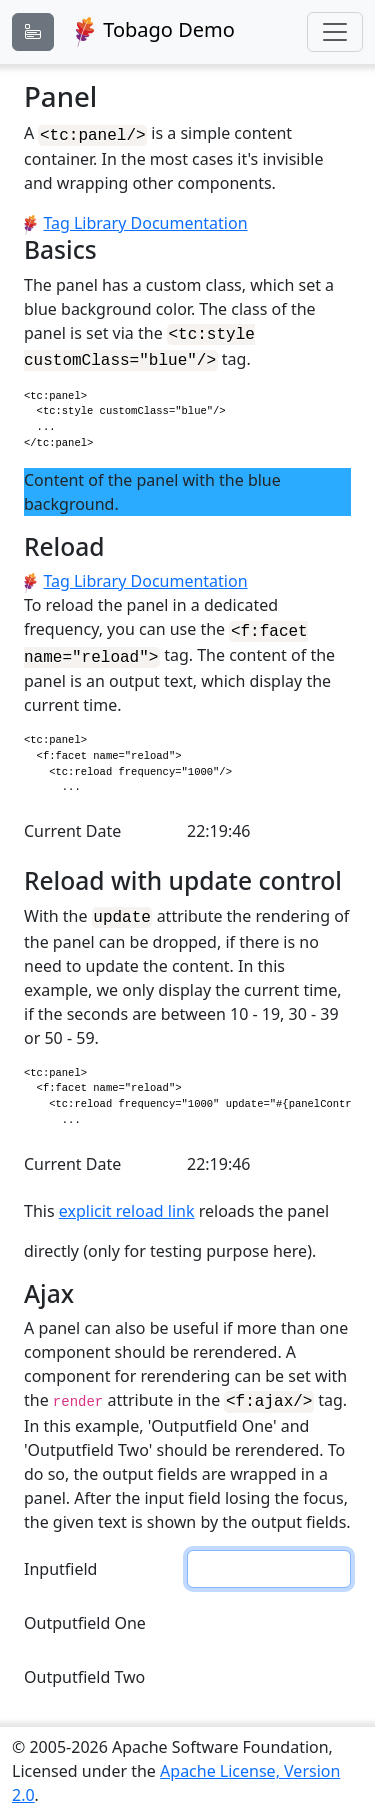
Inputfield (60, 1568)
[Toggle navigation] (335, 32)
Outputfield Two (84, 1676)
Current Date (72, 829)
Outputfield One (85, 1622)
